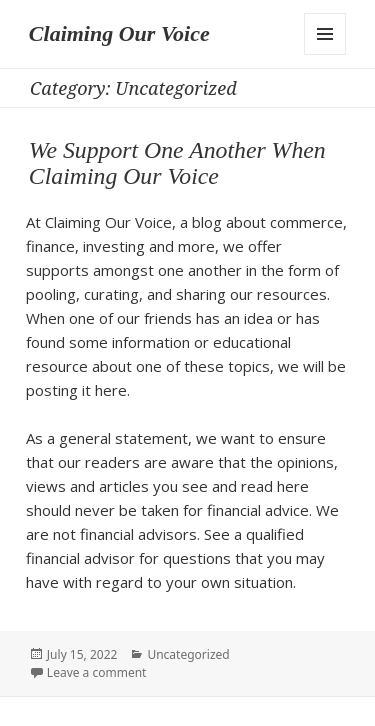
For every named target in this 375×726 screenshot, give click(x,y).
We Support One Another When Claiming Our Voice (177, 163)
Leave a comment (97, 672)
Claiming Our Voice (119, 33)
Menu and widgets (325, 34)
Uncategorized (188, 654)
